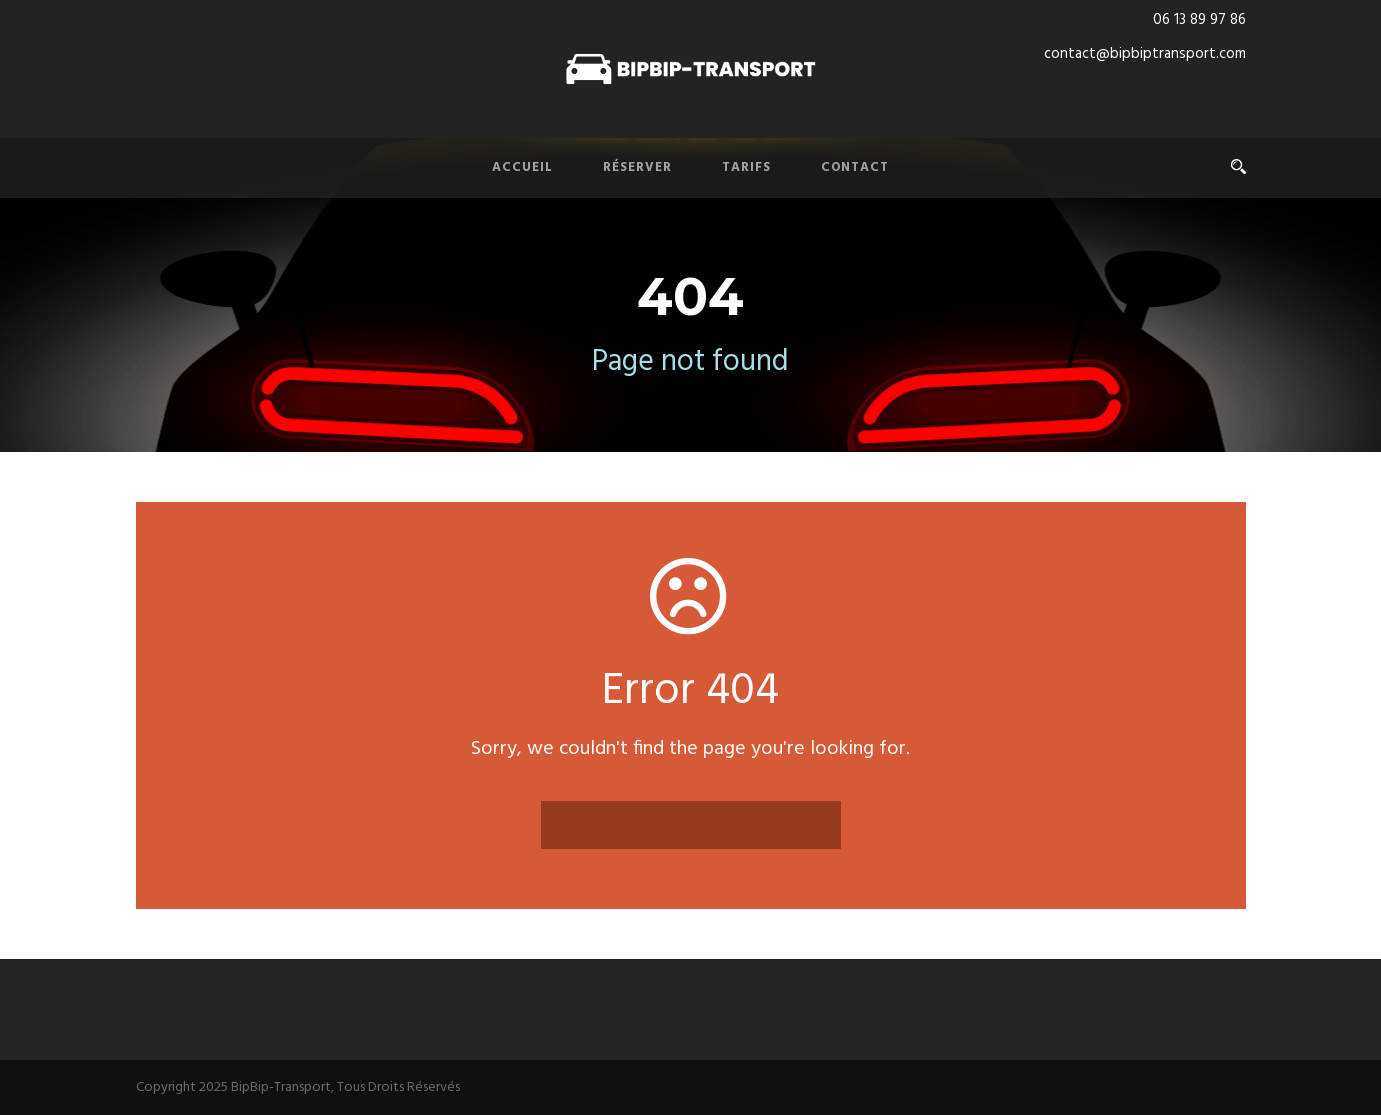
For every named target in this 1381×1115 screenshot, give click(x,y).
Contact (855, 167)
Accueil (522, 167)
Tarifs (746, 167)
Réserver (637, 167)
